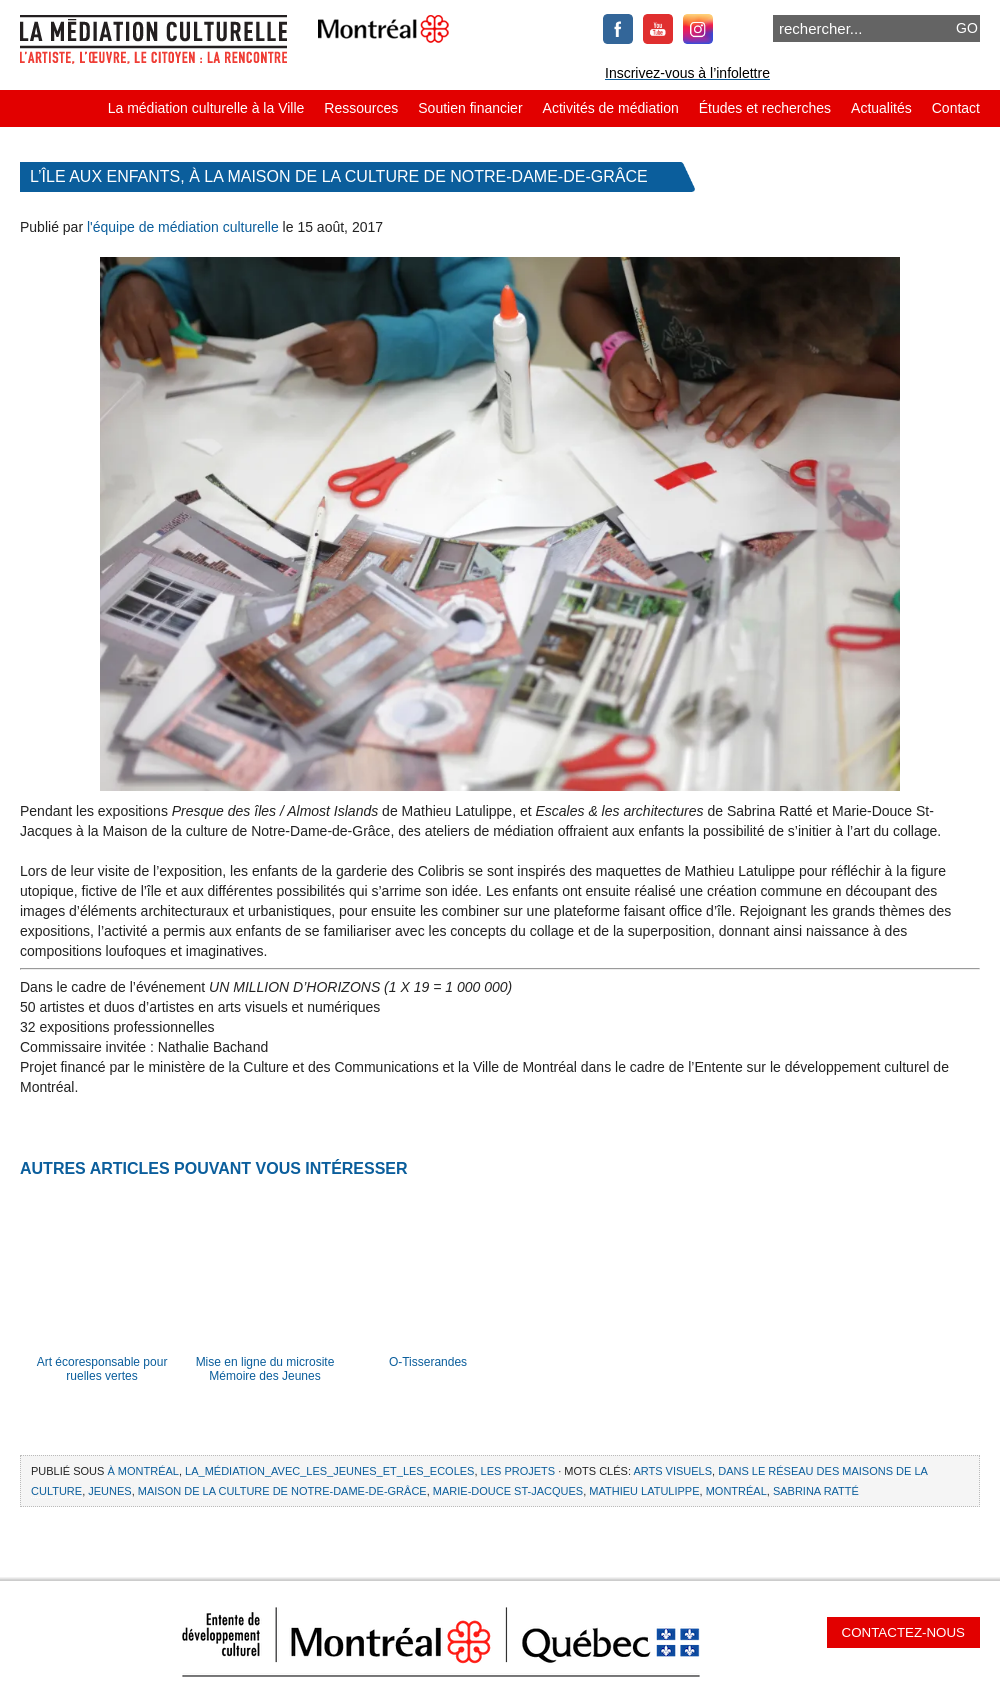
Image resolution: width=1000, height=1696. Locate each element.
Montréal (736, 1491)
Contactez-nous (903, 1632)
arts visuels (672, 1471)
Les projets (518, 1471)
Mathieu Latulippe (644, 1491)
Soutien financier (470, 108)
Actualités (881, 108)
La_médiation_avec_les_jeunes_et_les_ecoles (329, 1471)
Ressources (361, 108)
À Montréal (143, 1471)
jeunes (109, 1491)
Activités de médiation (611, 108)
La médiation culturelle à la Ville (206, 108)
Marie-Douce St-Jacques (508, 1491)
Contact (956, 108)
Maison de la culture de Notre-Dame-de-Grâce (282, 1491)
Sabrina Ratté (816, 1491)
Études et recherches (765, 108)
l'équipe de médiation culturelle (183, 227)
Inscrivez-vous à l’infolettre (687, 73)
